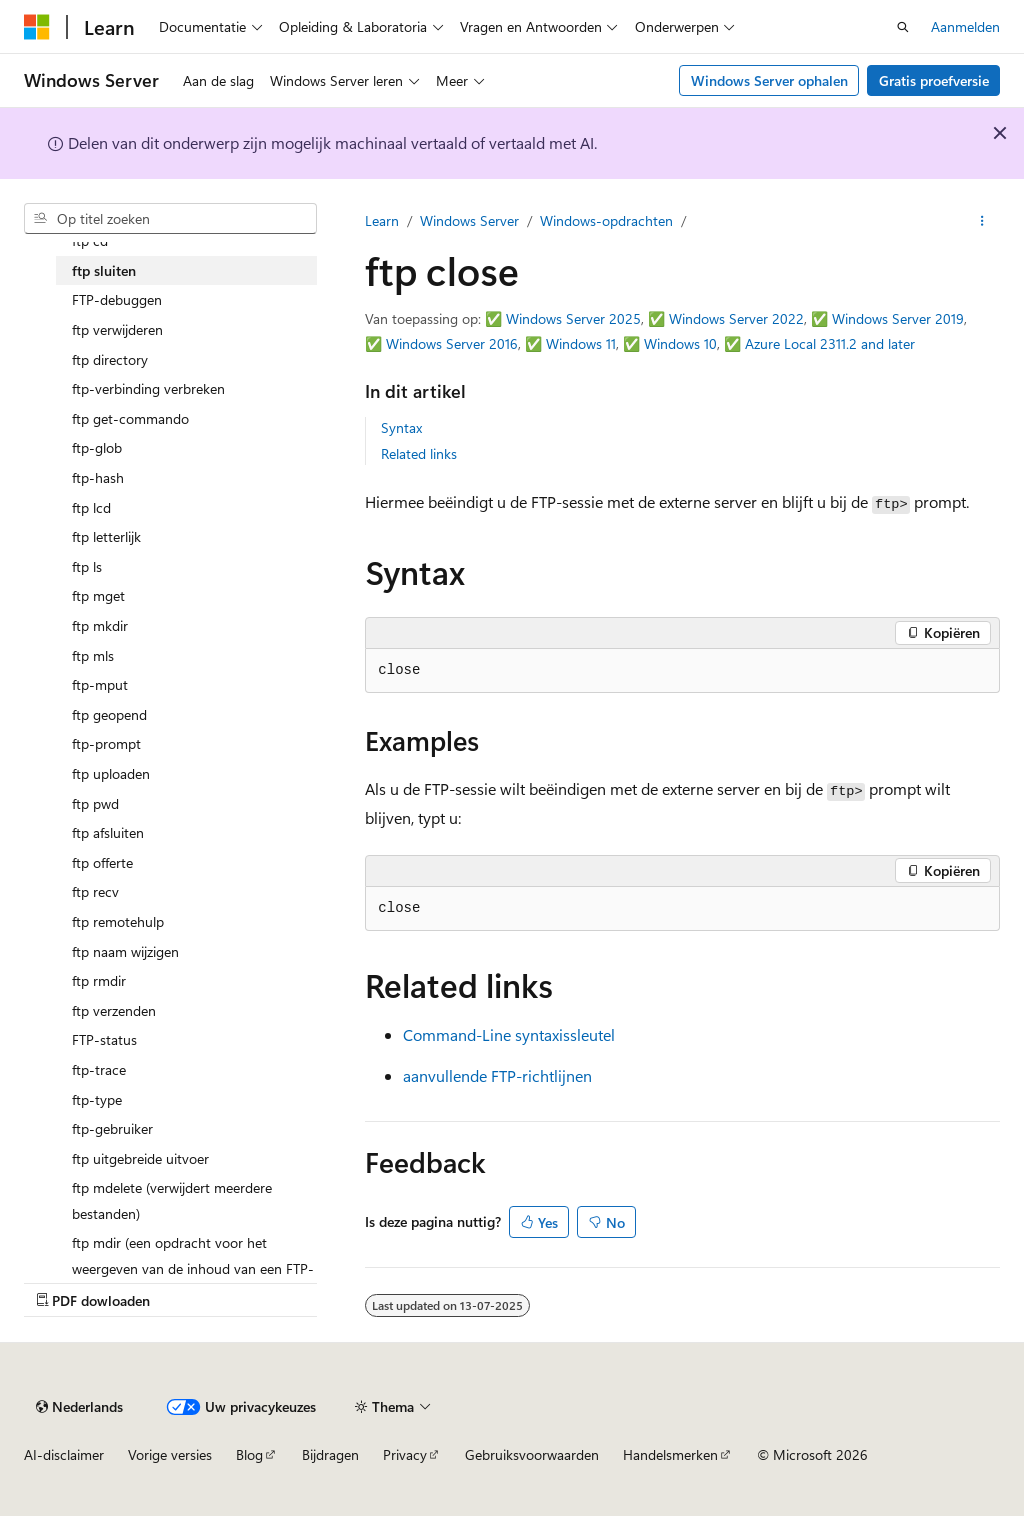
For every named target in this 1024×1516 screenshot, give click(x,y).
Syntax (401, 427)
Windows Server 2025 (573, 318)
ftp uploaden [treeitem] (111, 773)
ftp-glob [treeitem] (97, 447)
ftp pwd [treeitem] (95, 803)
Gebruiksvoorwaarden (532, 1454)
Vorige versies (170, 1454)
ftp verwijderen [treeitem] (117, 329)
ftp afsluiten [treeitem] (108, 832)
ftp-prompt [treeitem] (106, 743)
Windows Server (469, 220)
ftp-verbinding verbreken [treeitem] (148, 388)
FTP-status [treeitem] (104, 1039)
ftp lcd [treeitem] (91, 507)
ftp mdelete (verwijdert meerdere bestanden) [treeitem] (172, 1200)
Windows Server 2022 (736, 318)
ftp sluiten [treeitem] (104, 270)
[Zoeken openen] (903, 27)
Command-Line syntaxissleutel (509, 1034)
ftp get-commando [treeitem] (130, 418)
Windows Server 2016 (452, 343)
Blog (249, 1454)
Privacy (405, 1454)
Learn (382, 220)
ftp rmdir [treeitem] (99, 980)
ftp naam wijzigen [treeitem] (125, 951)
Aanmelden (965, 26)
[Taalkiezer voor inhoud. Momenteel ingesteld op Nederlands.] (79, 1407)
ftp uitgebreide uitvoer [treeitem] (140, 1158)
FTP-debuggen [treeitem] (117, 299)
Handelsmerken (670, 1454)
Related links (419, 453)
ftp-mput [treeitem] (100, 684)
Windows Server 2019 (898, 318)
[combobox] (170, 219)
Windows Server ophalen (769, 80)
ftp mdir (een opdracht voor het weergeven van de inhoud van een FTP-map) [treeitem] (193, 1268)
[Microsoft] (37, 27)
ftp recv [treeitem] (95, 891)
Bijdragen (330, 1454)
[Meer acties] (982, 221)
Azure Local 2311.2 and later (830, 343)
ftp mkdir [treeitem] (100, 625)
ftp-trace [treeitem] (99, 1069)
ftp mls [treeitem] (93, 655)
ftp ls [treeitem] (87, 566)
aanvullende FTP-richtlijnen (497, 1075)
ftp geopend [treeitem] (109, 714)
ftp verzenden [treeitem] (114, 1010)
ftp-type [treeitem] (97, 1099)
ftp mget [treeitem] (98, 595)
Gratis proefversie (934, 80)
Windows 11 (581, 343)
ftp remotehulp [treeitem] (118, 921)
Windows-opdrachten (606, 220)
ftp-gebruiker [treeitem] (112, 1128)
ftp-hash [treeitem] (98, 477)
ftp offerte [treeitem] (102, 862)
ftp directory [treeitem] (110, 359)
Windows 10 (680, 343)
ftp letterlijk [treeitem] (106, 536)
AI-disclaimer (64, 1454)
